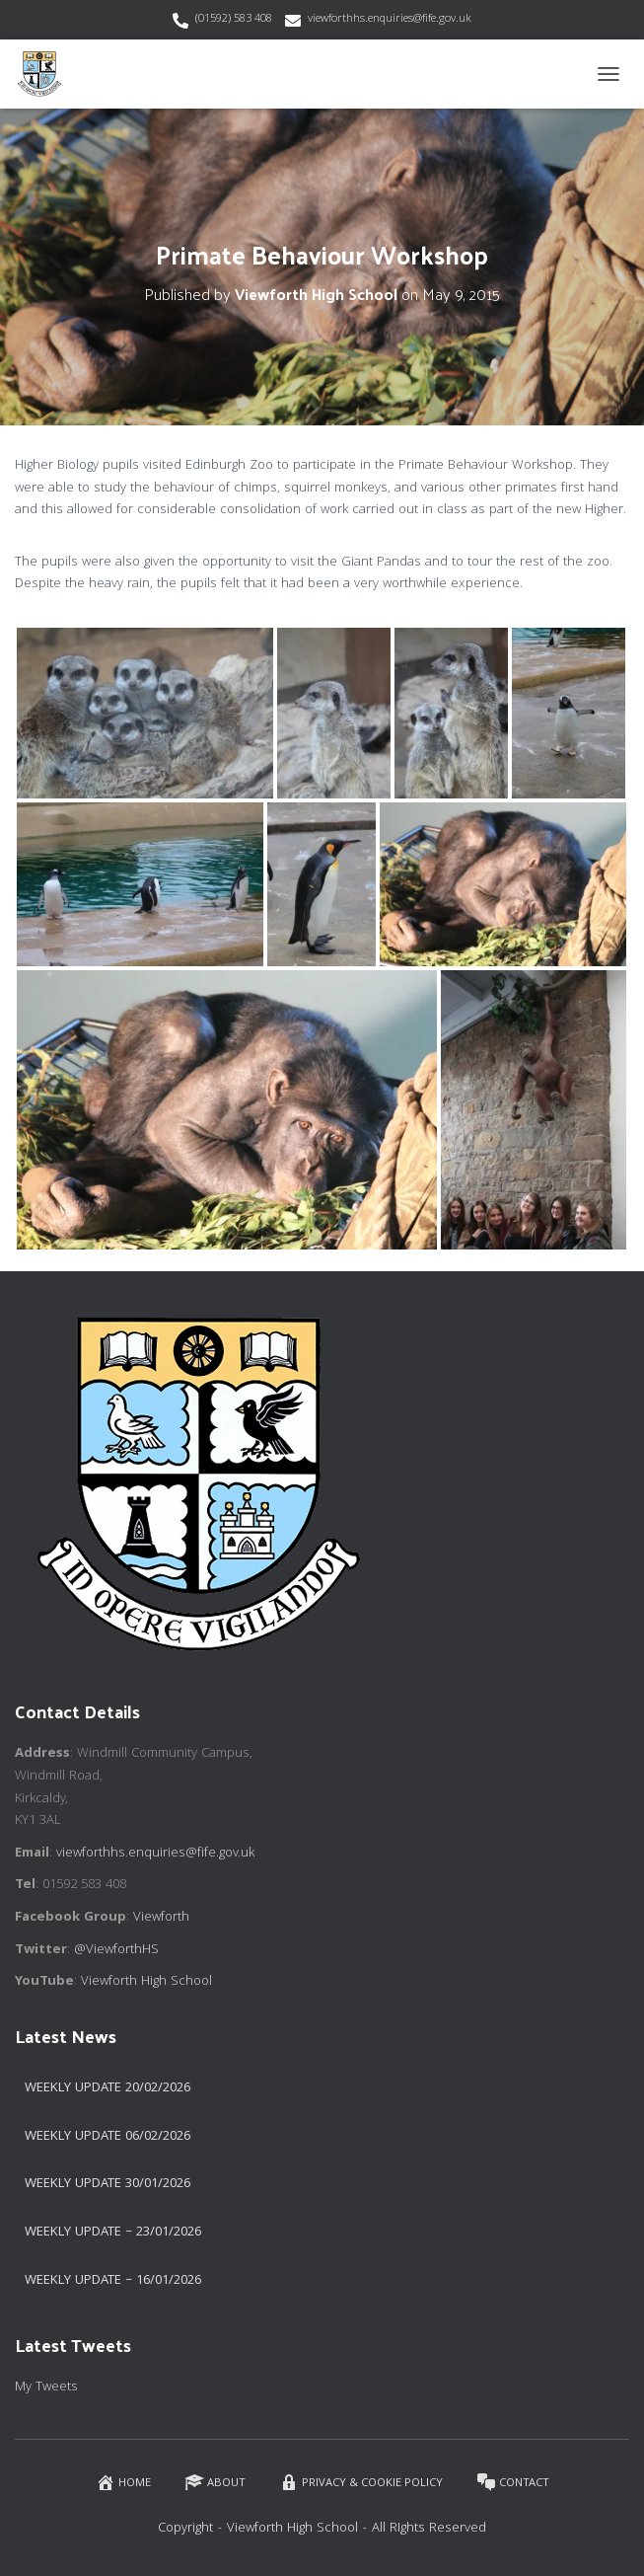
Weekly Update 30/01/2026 (107, 2184)
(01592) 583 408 (233, 19)
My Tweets (46, 2387)
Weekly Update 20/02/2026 (107, 2088)
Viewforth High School (146, 1982)
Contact (512, 2482)
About (215, 2482)
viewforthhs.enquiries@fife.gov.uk (389, 19)
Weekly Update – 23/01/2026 (113, 2232)
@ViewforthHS (116, 1950)
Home (123, 2482)
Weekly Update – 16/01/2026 (113, 2281)
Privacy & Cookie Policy (361, 2482)
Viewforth (161, 1918)
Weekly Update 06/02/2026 (107, 2137)
